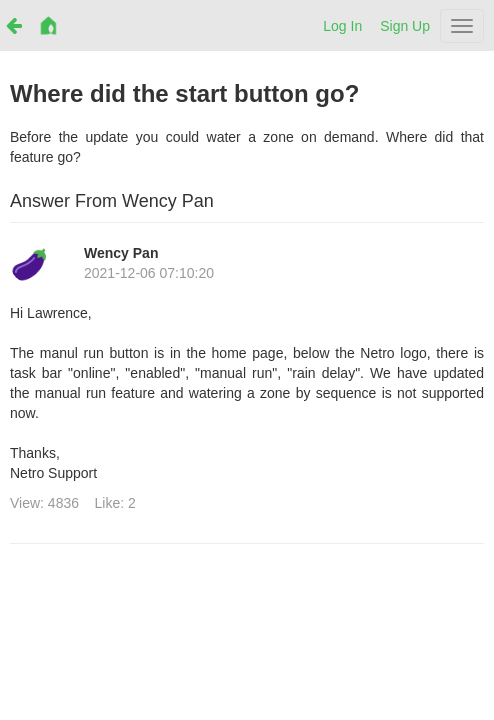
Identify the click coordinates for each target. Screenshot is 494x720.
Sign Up (405, 26)
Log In (342, 26)
